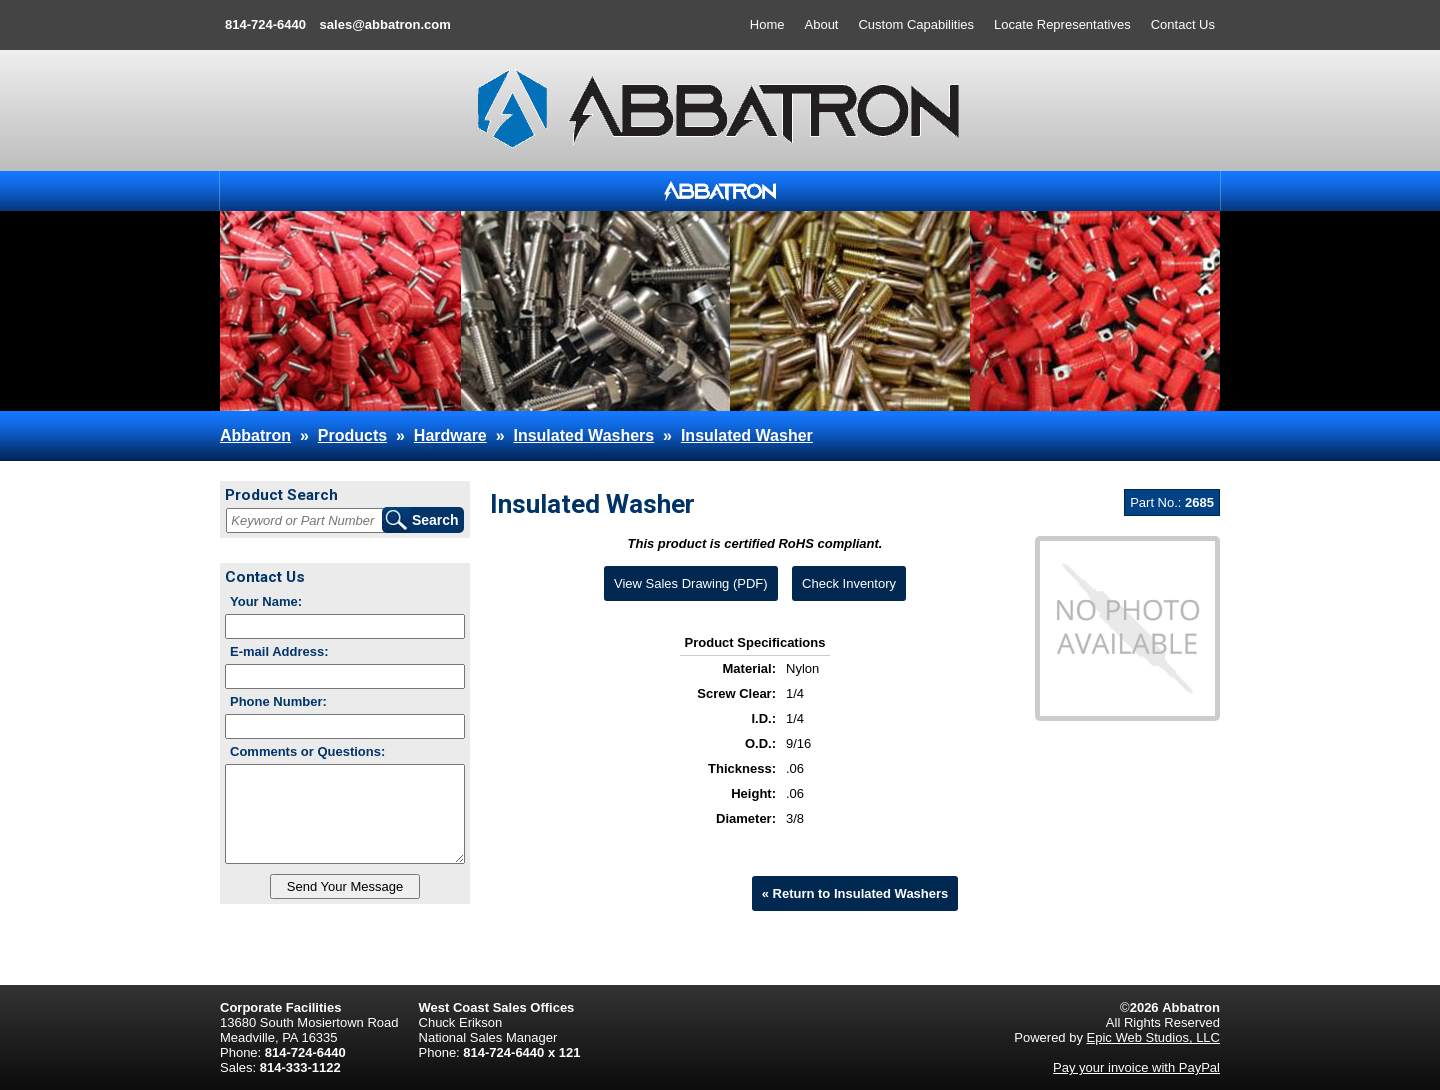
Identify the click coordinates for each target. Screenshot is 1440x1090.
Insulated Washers (583, 435)
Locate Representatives (1062, 24)
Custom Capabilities (916, 24)
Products (352, 435)
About (822, 24)
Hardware (450, 435)
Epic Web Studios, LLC (1153, 1037)
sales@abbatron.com (385, 24)
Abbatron (255, 435)
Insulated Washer (747, 435)
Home (767, 24)
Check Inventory (849, 583)
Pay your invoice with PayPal (1136, 1067)
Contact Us (1183, 24)
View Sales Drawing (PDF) (691, 583)
